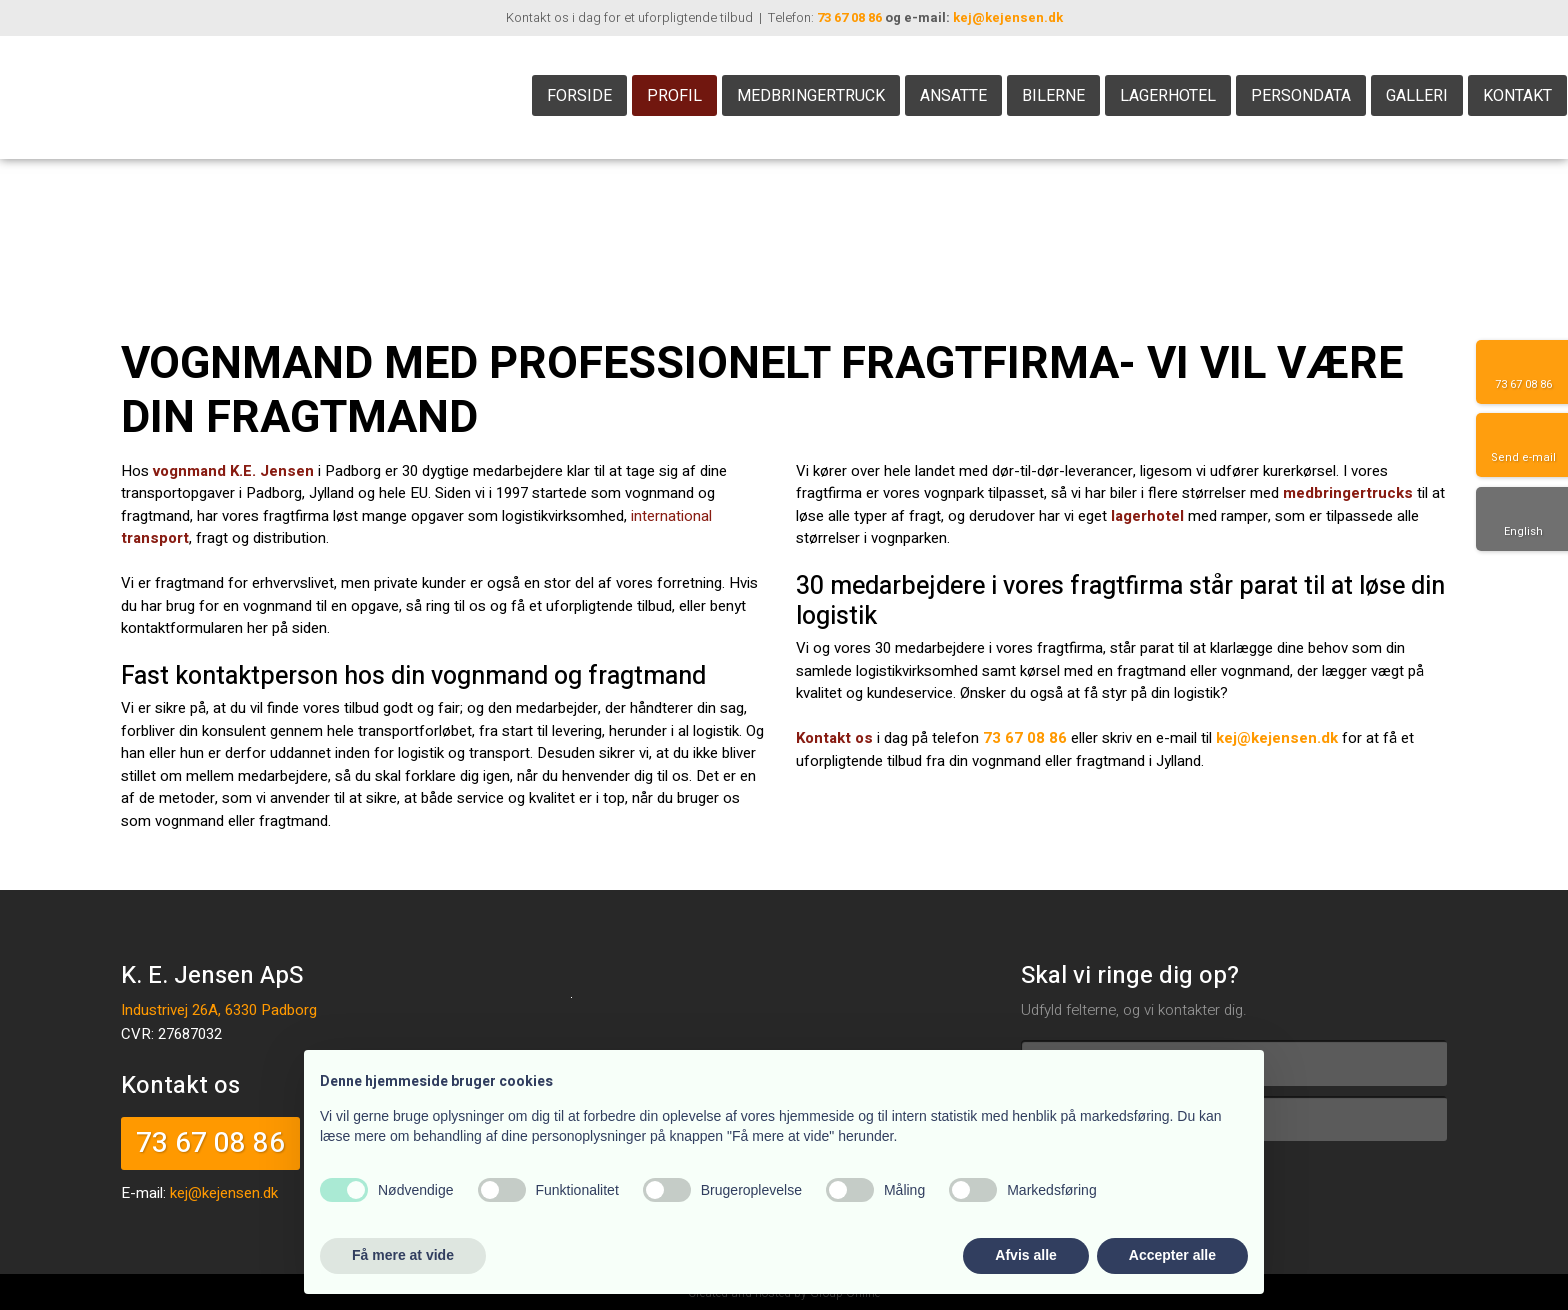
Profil (674, 96)
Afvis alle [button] (1025, 1255)
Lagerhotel (1168, 96)
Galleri (1417, 96)
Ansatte (953, 96)
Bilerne (1053, 96)
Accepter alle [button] (1172, 1255)
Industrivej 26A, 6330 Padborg (219, 1010)
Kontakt (1517, 96)
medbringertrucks (1348, 493)
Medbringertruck (811, 96)
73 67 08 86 (849, 17)
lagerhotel (1147, 516)
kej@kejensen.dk (1008, 17)
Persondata (1301, 96)
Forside (579, 96)
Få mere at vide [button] (403, 1255)
